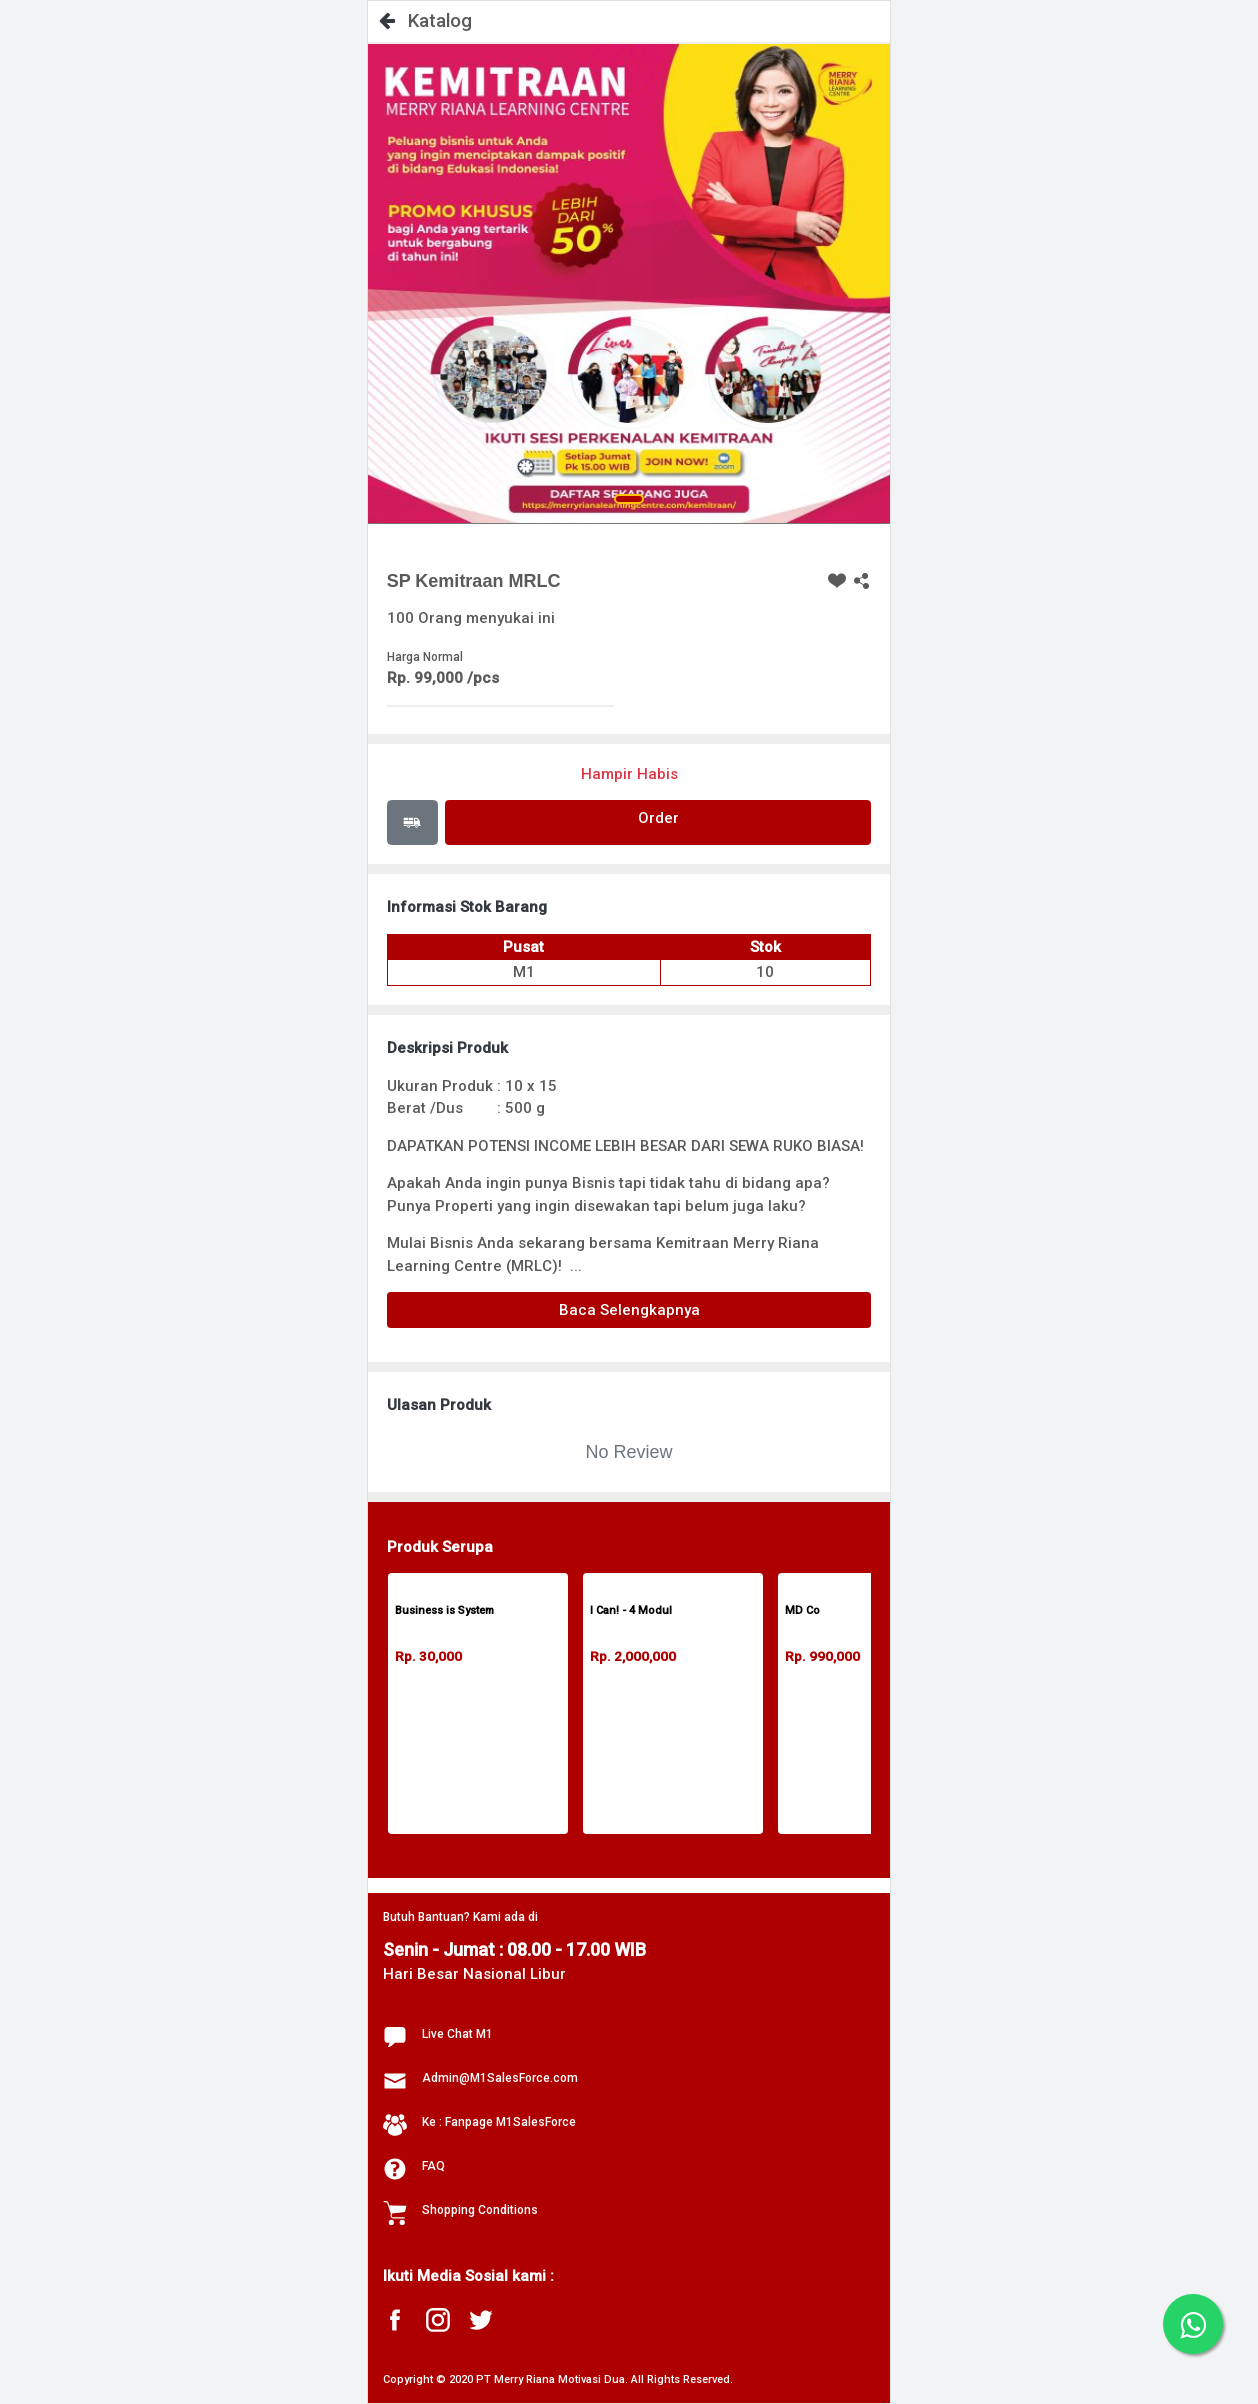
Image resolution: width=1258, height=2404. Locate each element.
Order (658, 818)
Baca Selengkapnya (629, 1310)
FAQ (433, 2166)
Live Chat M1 (457, 2034)
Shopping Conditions (480, 2210)
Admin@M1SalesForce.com (500, 2078)
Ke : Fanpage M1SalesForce (499, 2122)
